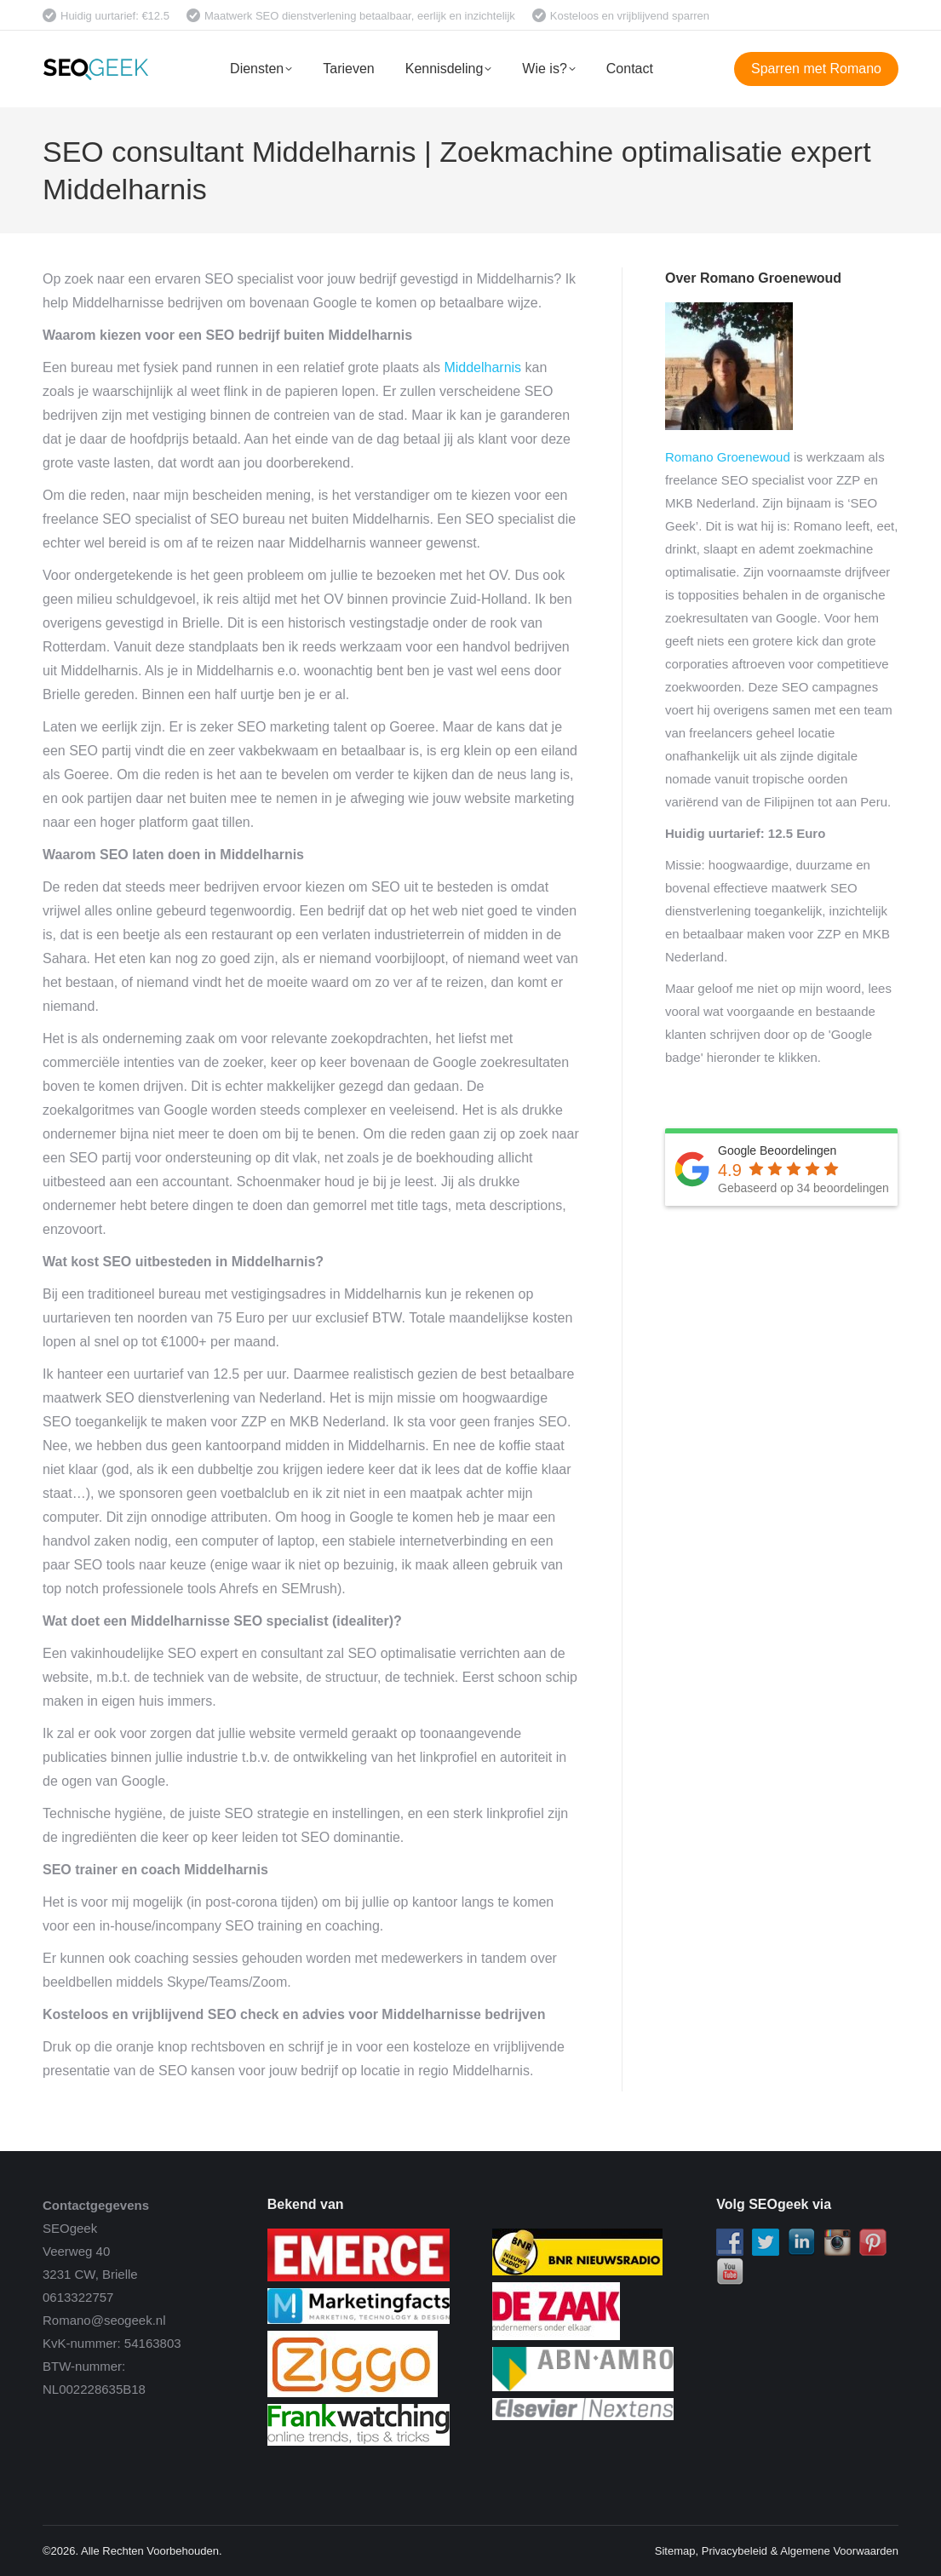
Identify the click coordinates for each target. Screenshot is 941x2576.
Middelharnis (482, 367)
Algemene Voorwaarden (839, 2550)
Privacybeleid (734, 2550)
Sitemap (675, 2550)
